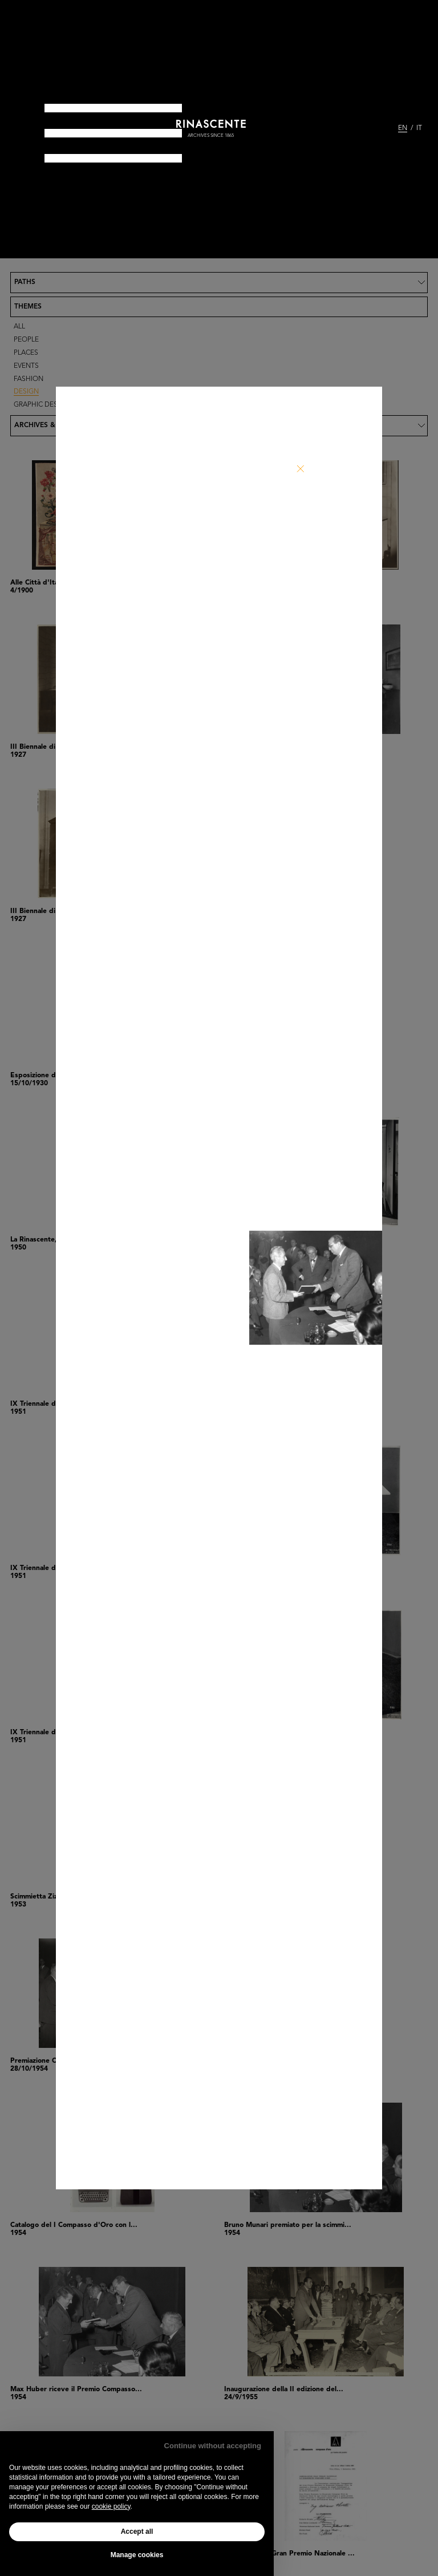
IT (419, 128)
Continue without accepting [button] (212, 2445)
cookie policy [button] (111, 2506)
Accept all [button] (137, 2532)
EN (402, 128)
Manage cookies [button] (137, 2555)
